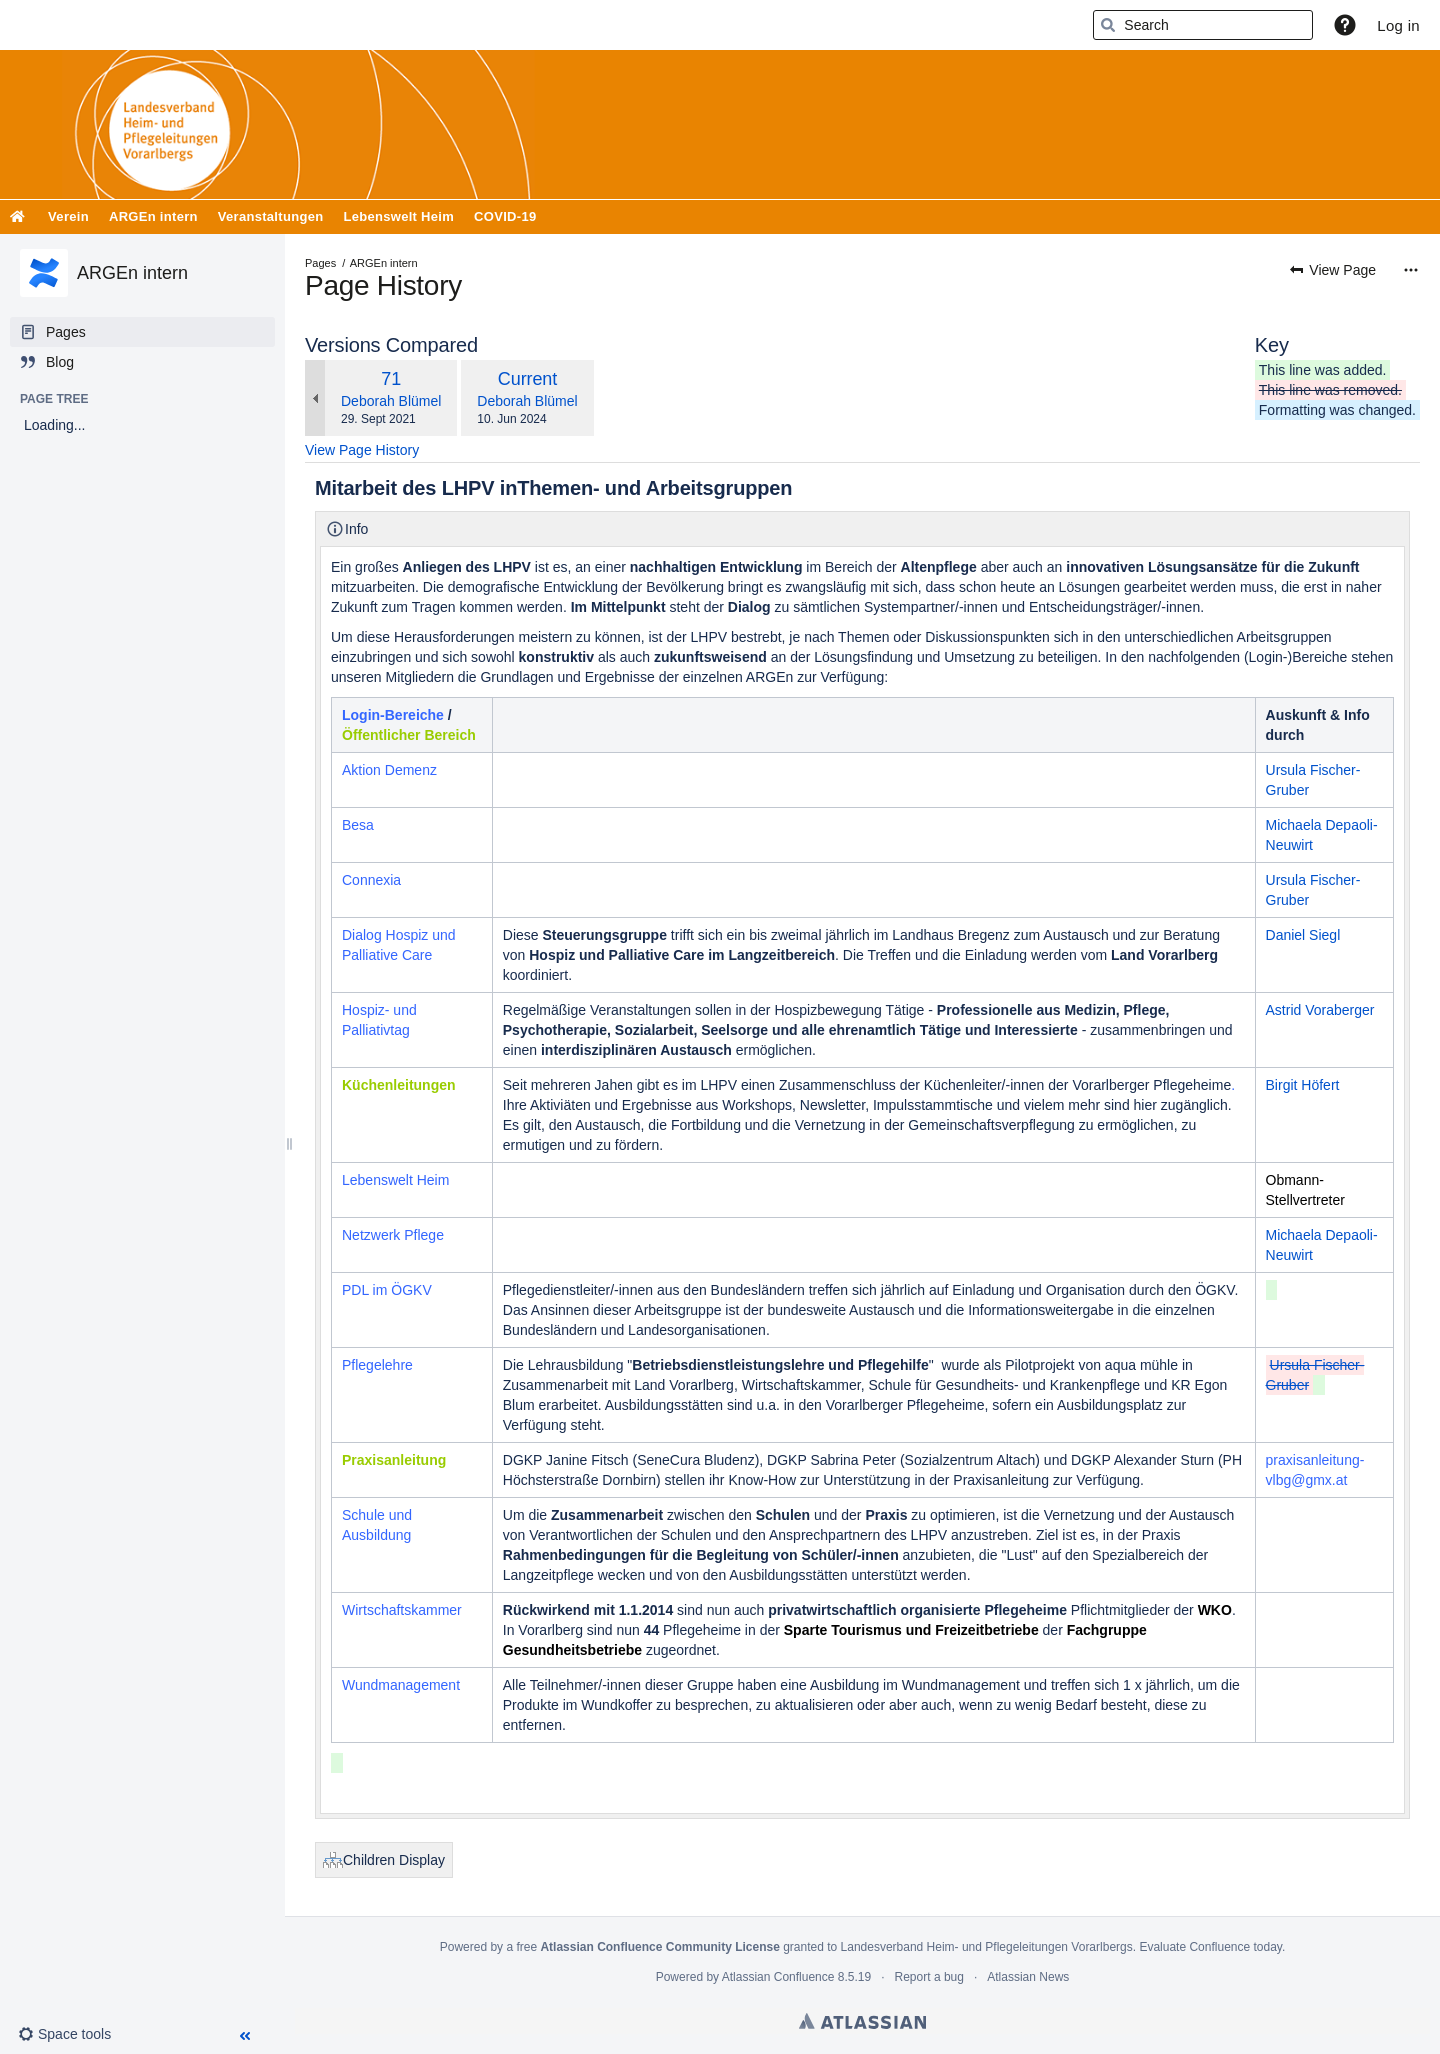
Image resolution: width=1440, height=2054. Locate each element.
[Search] (1108, 25)
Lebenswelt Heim (398, 216)
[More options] (1411, 270)
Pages (320, 263)
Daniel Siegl (1303, 935)
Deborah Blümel (391, 401)
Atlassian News (1028, 1977)
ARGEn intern (153, 216)
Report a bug (929, 1977)
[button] (1345, 25)
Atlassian (862, 2021)
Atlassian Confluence (778, 1977)
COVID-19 (505, 216)
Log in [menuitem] (1398, 25)
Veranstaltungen (271, 216)
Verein (68, 216)
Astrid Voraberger (1320, 1010)
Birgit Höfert (1303, 1085)
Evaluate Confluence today (1210, 1947)
